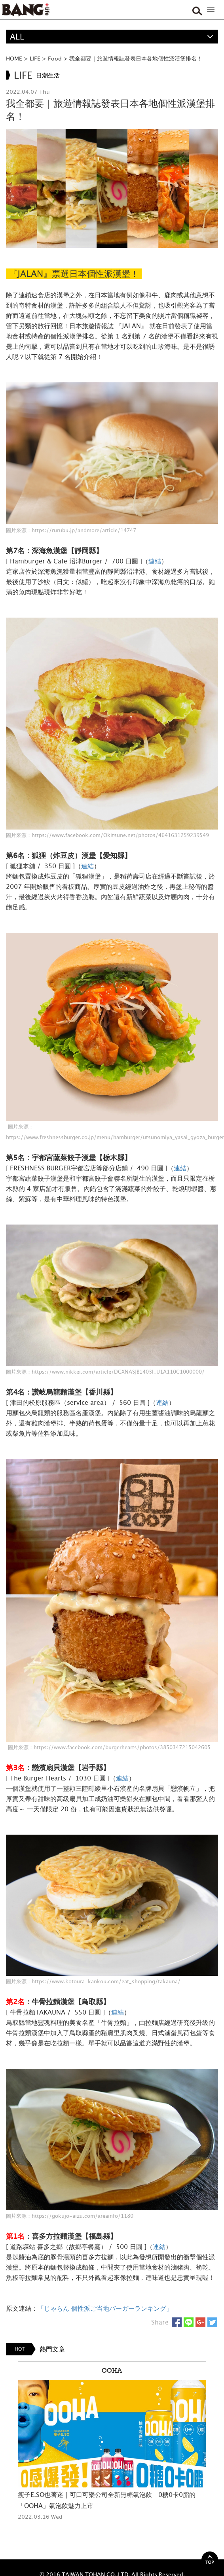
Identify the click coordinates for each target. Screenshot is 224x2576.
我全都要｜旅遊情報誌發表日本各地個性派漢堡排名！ (135, 58)
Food (55, 58)
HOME (14, 58)
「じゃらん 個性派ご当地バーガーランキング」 (105, 2308)
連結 (154, 561)
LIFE (35, 58)
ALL (17, 36)
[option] (112, 2441)
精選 (18, 50)
